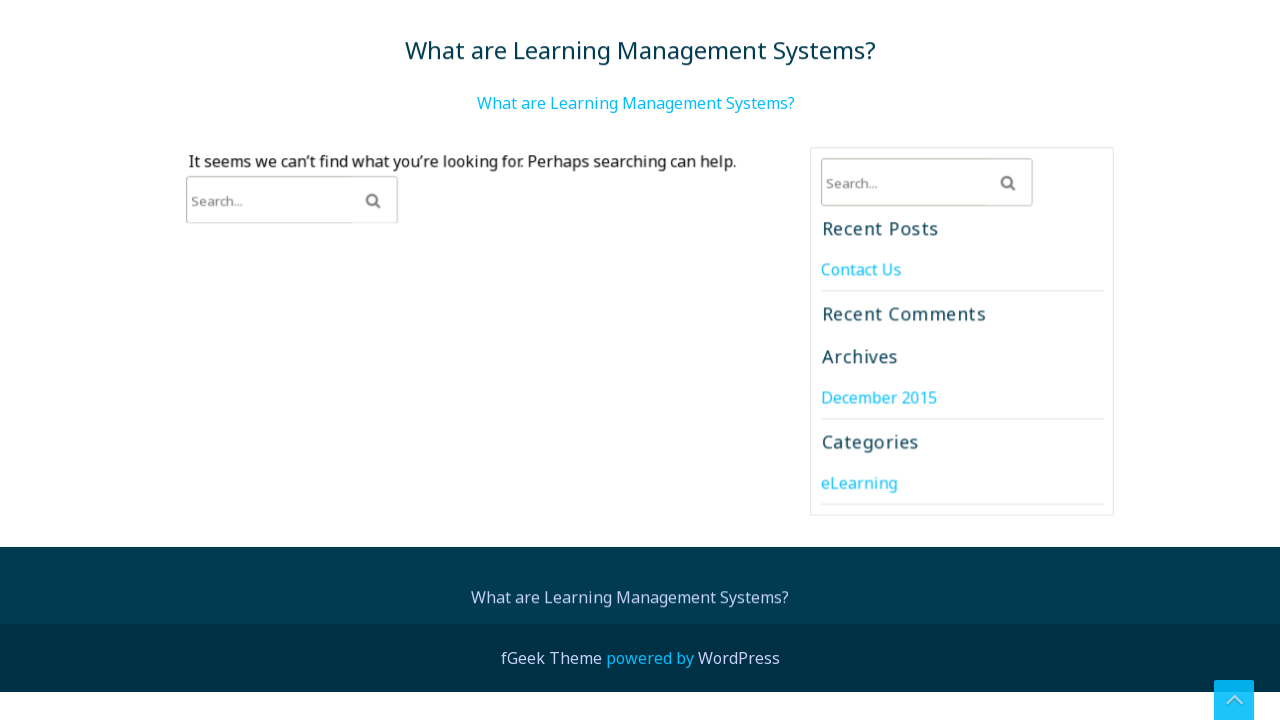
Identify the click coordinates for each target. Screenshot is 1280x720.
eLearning (859, 481)
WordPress (739, 658)
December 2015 (879, 397)
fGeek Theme (551, 658)
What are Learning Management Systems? (636, 103)
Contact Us (861, 270)
